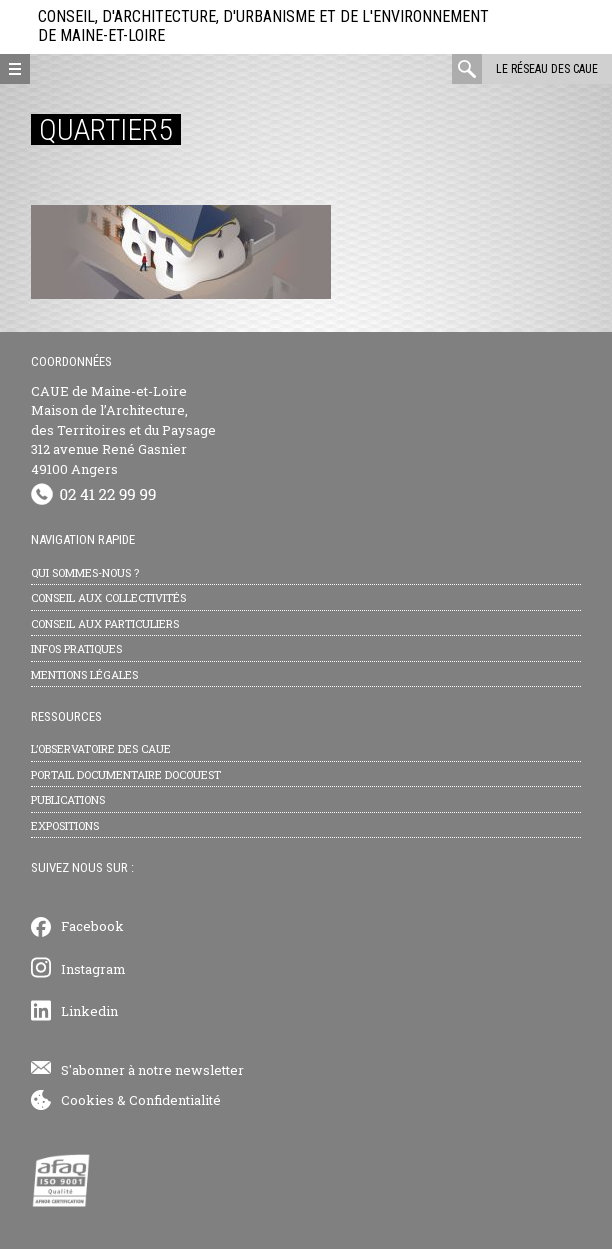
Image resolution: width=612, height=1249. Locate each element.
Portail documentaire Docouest (126, 774)
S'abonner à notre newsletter (152, 1070)
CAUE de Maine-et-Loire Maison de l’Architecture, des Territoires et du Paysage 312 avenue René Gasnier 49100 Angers (123, 430)
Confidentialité (175, 1100)
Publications (68, 799)
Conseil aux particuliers (105, 623)
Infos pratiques (76, 648)
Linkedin (89, 1011)
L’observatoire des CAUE (101, 748)
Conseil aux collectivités (108, 597)
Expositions (65, 825)
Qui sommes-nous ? (85, 572)
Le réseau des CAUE (547, 69)
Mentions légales (84, 674)
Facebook (92, 926)
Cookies (87, 1100)
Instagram (93, 969)
